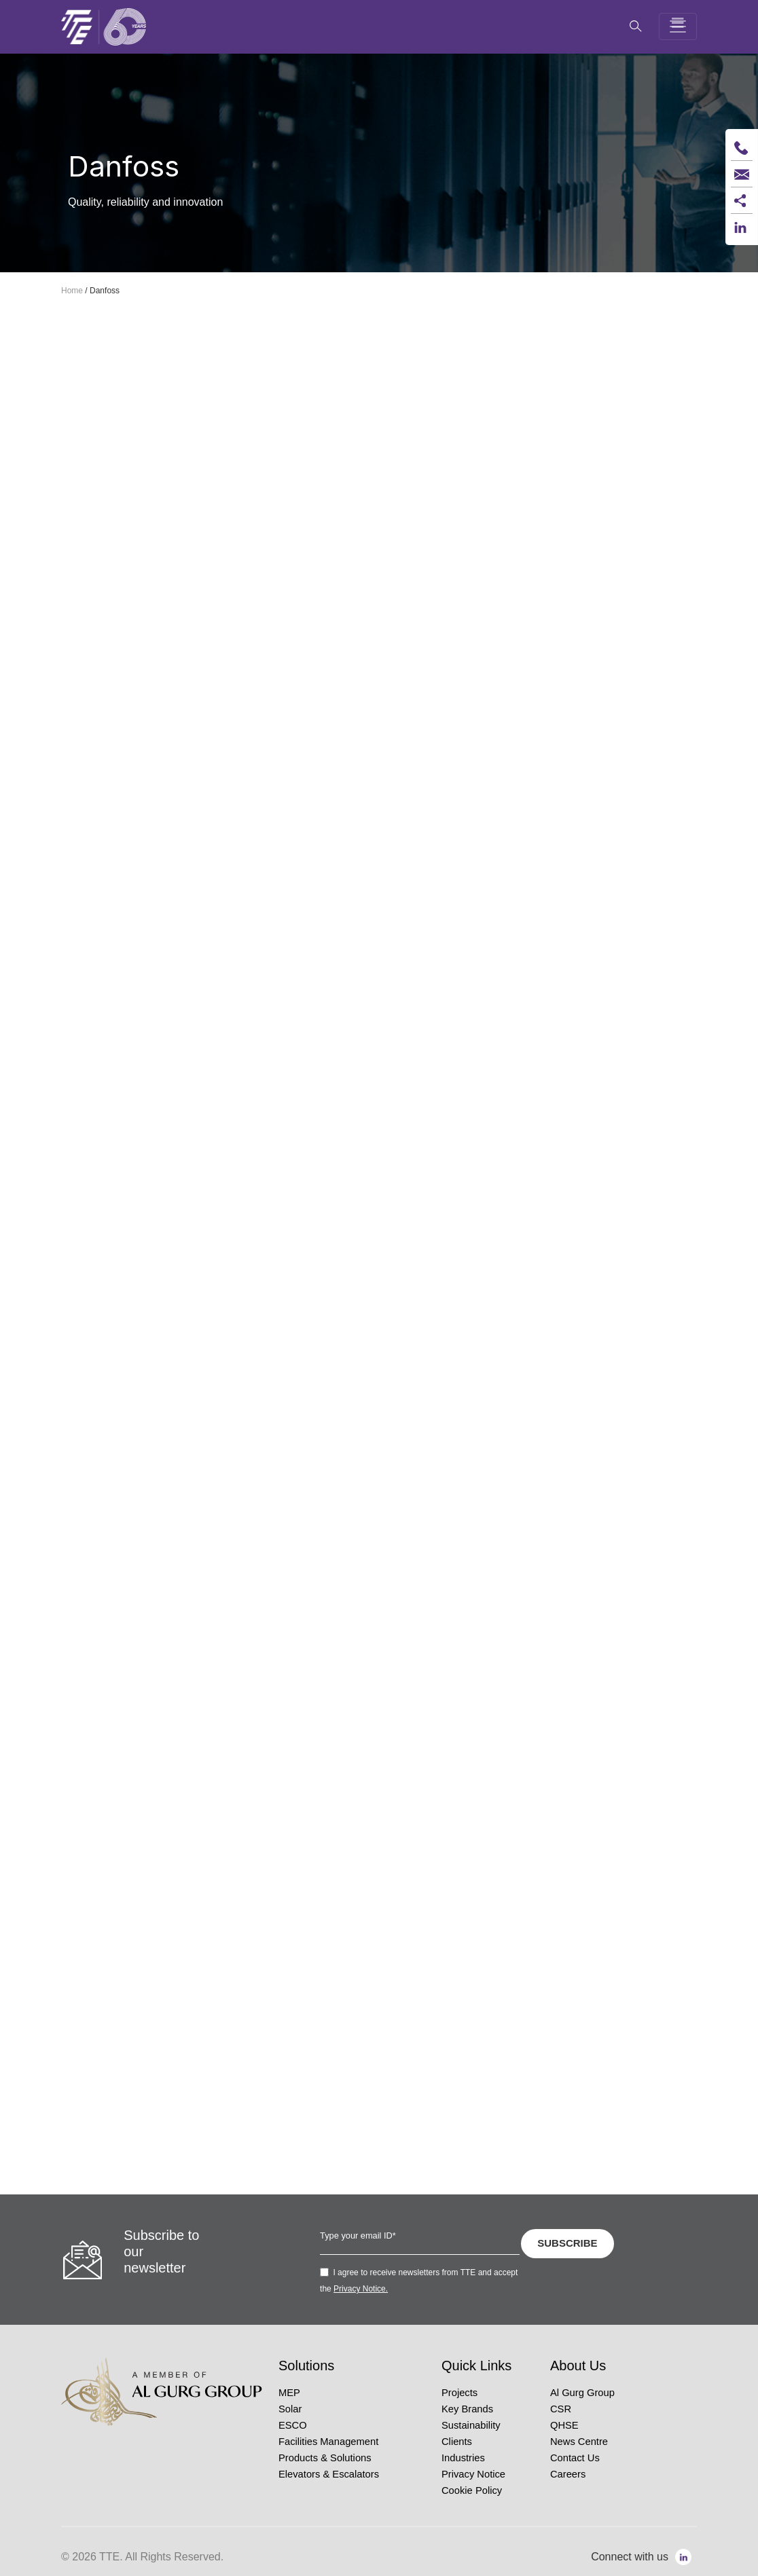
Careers (567, 2474)
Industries (463, 2457)
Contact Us (575, 2457)
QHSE (564, 2425)
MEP (289, 2392)
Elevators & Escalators (328, 2474)
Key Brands (467, 2409)
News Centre (579, 2441)
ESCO (292, 2425)
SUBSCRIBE (567, 2243)
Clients (456, 2441)
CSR (560, 2409)
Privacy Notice (473, 2474)
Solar (290, 2409)
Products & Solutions (325, 2457)
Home (72, 290)
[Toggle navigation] (678, 26)
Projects (459, 2392)
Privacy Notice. (360, 2289)
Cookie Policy (471, 2490)
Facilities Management (328, 2441)
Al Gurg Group (582, 2392)
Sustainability (471, 2425)
